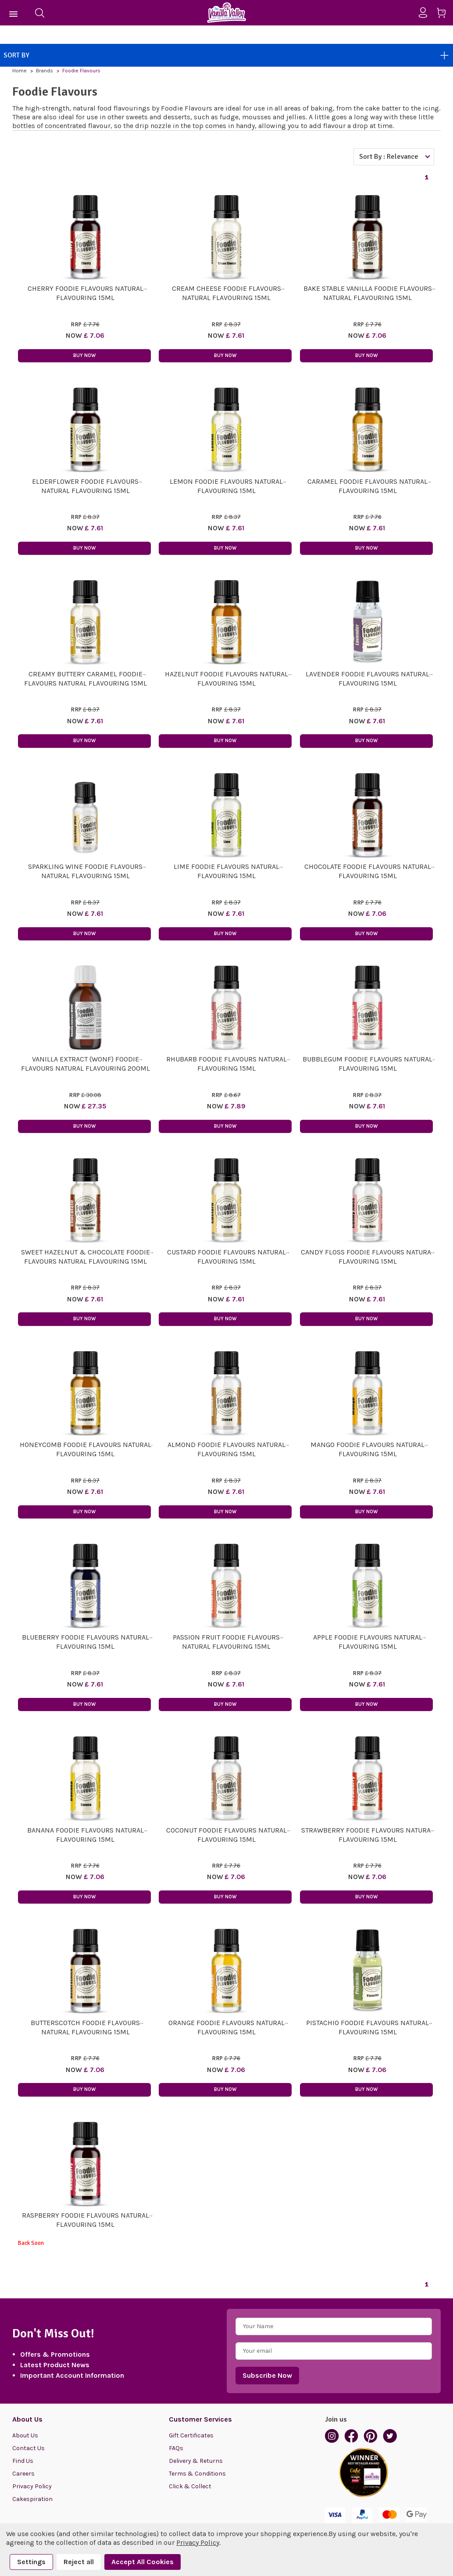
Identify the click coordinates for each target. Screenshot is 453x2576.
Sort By (226, 55)
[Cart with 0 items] (444, 14)
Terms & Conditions (197, 2473)
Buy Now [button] (84, 355)
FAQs (176, 2448)
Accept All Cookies (142, 2562)
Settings (31, 2562)
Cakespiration (32, 2499)
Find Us (22, 2461)
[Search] (39, 12)
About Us (25, 2435)
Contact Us (28, 2448)
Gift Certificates (191, 2435)
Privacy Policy (32, 2486)
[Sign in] (426, 12)
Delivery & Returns (196, 2461)
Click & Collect (190, 2486)
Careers (23, 2473)
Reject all (79, 2562)
